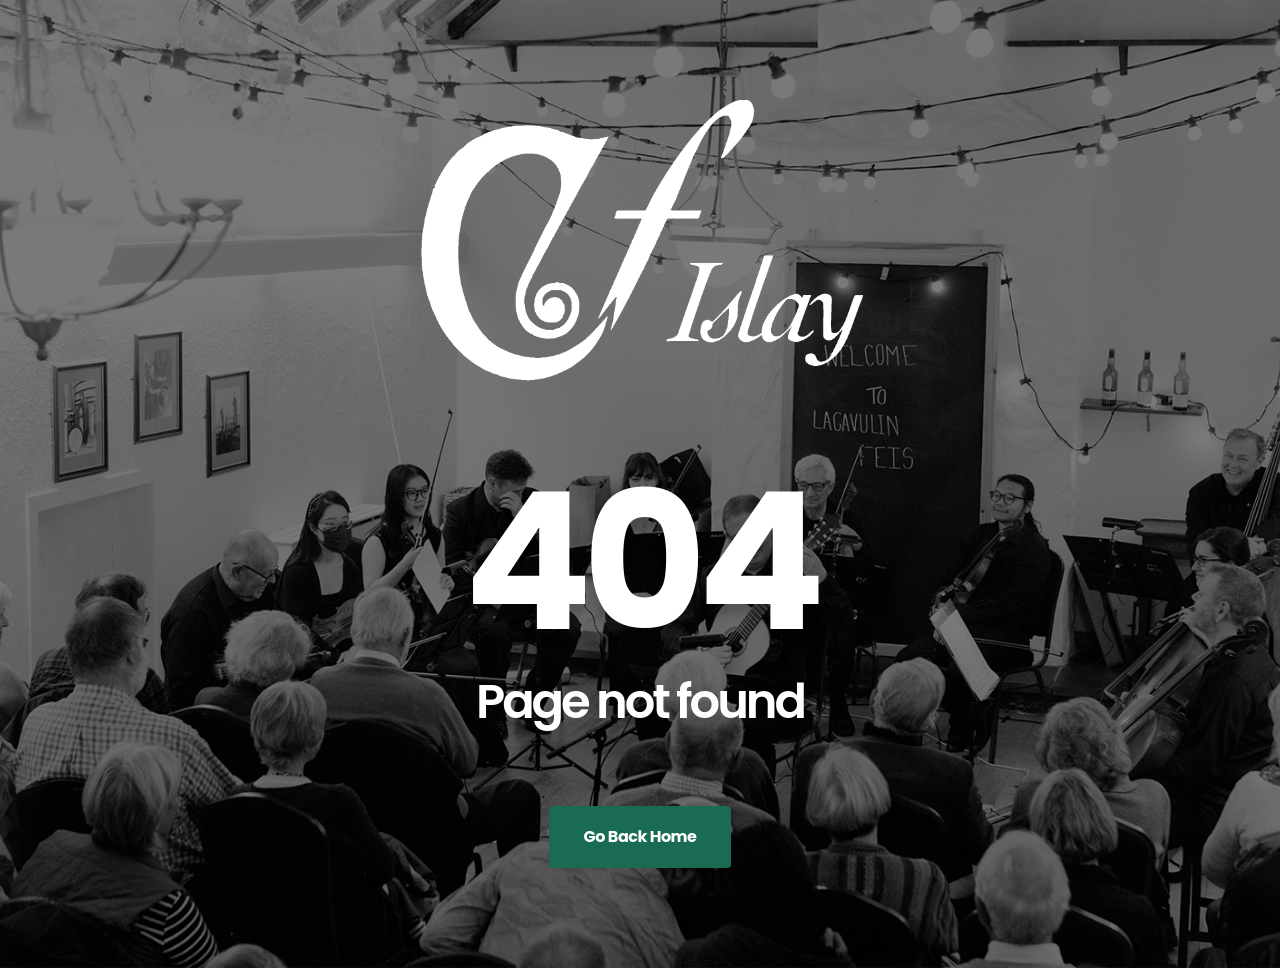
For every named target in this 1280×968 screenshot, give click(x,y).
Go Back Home (640, 836)
